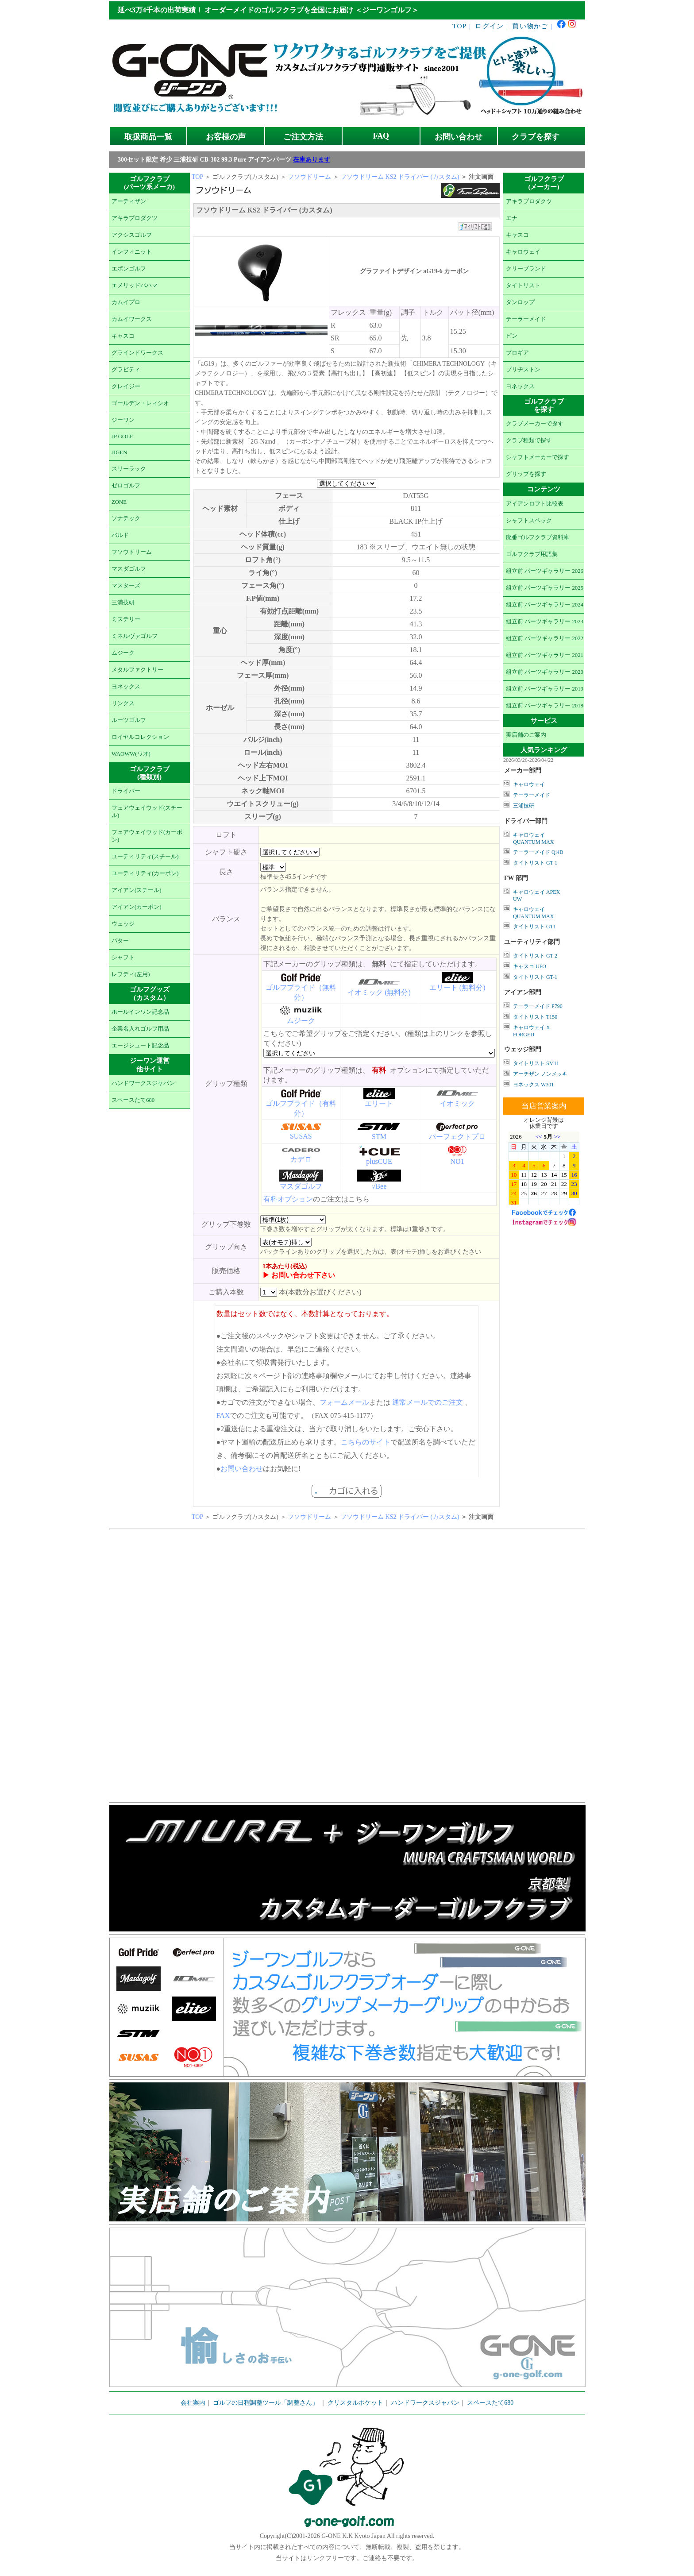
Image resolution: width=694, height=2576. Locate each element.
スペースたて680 (133, 1100)
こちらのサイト (365, 1442)
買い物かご (530, 26)
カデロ (301, 1159)
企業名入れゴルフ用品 (140, 1029)
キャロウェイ (523, 252)
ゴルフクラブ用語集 (532, 554)
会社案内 (193, 2402)
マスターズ (126, 586)
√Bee (379, 1186)
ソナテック (126, 518)
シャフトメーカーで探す (537, 457)
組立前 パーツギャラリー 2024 (544, 605)
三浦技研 (123, 602)
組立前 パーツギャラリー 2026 (544, 571)
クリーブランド (526, 269)
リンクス (123, 703)
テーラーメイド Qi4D (538, 852)
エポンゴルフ (129, 269)
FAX (223, 1415)
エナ (511, 218)
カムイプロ (126, 302)
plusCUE (379, 1161)
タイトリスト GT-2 (535, 956)
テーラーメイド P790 (538, 1006)
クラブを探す (535, 136)
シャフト (123, 957)
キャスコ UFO (529, 966)
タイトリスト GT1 (534, 926)
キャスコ (123, 336)
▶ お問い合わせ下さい (298, 1275)
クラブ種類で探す (529, 440)
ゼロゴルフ (126, 486)
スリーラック (129, 469)
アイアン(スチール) (137, 890)
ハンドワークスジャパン (143, 1083)
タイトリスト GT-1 (535, 863)
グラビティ (126, 370)
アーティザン (129, 201)
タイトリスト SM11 (536, 1063)
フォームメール (344, 1402)
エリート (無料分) (457, 987)
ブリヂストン (523, 370)
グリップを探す (526, 474)
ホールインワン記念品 (140, 1012)
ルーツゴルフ (129, 720)
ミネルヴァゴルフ (135, 636)
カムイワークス (132, 319)
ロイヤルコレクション (140, 737)
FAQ (381, 135)
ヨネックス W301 (533, 1084)
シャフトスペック (529, 521)
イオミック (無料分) (379, 992)
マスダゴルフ (129, 569)
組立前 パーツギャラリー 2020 (544, 672)
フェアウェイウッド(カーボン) (147, 836)
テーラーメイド (526, 319)
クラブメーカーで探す (534, 424)
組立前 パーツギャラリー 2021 (544, 655)
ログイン (489, 26)
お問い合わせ (458, 136)
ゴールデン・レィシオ (140, 403)
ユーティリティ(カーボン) (145, 873)
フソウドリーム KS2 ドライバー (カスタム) (400, 177)
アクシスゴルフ (132, 235)
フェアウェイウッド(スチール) (147, 812)
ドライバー (126, 791)
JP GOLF (122, 436)
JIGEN (119, 452)
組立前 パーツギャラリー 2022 (544, 638)
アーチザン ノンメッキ (540, 1074)
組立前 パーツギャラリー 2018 (544, 706)
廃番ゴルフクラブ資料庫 (537, 537)
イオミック (457, 1103)
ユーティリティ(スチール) (145, 857)
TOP (459, 26)
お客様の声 (226, 136)
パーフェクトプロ (457, 1136)
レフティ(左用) (131, 974)
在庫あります (311, 159)
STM (379, 1136)
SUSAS (301, 1136)
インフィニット (132, 252)
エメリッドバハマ (135, 285)
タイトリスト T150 (535, 1017)
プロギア (517, 353)
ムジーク (123, 653)
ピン (511, 336)
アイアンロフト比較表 (534, 504)
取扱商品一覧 (148, 136)
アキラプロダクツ (135, 218)
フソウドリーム (132, 552)
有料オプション (288, 1199)
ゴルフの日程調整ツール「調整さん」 (265, 2402)
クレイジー (126, 386)
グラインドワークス (137, 353)
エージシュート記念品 (140, 1046)
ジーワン (123, 420)
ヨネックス (126, 687)
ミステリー (126, 619)
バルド (120, 535)
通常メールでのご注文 (427, 1402)
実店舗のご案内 (526, 735)
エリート (379, 1103)
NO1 (457, 1161)
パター (120, 941)
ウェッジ (123, 924)
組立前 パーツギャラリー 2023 (544, 621)
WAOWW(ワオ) (131, 754)
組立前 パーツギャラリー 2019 (544, 689)
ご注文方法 (303, 136)
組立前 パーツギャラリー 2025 (544, 588)
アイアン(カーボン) (137, 907)
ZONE (119, 502)
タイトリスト (523, 285)
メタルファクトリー (137, 670)
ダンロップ (520, 302)
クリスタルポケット (355, 2402)
